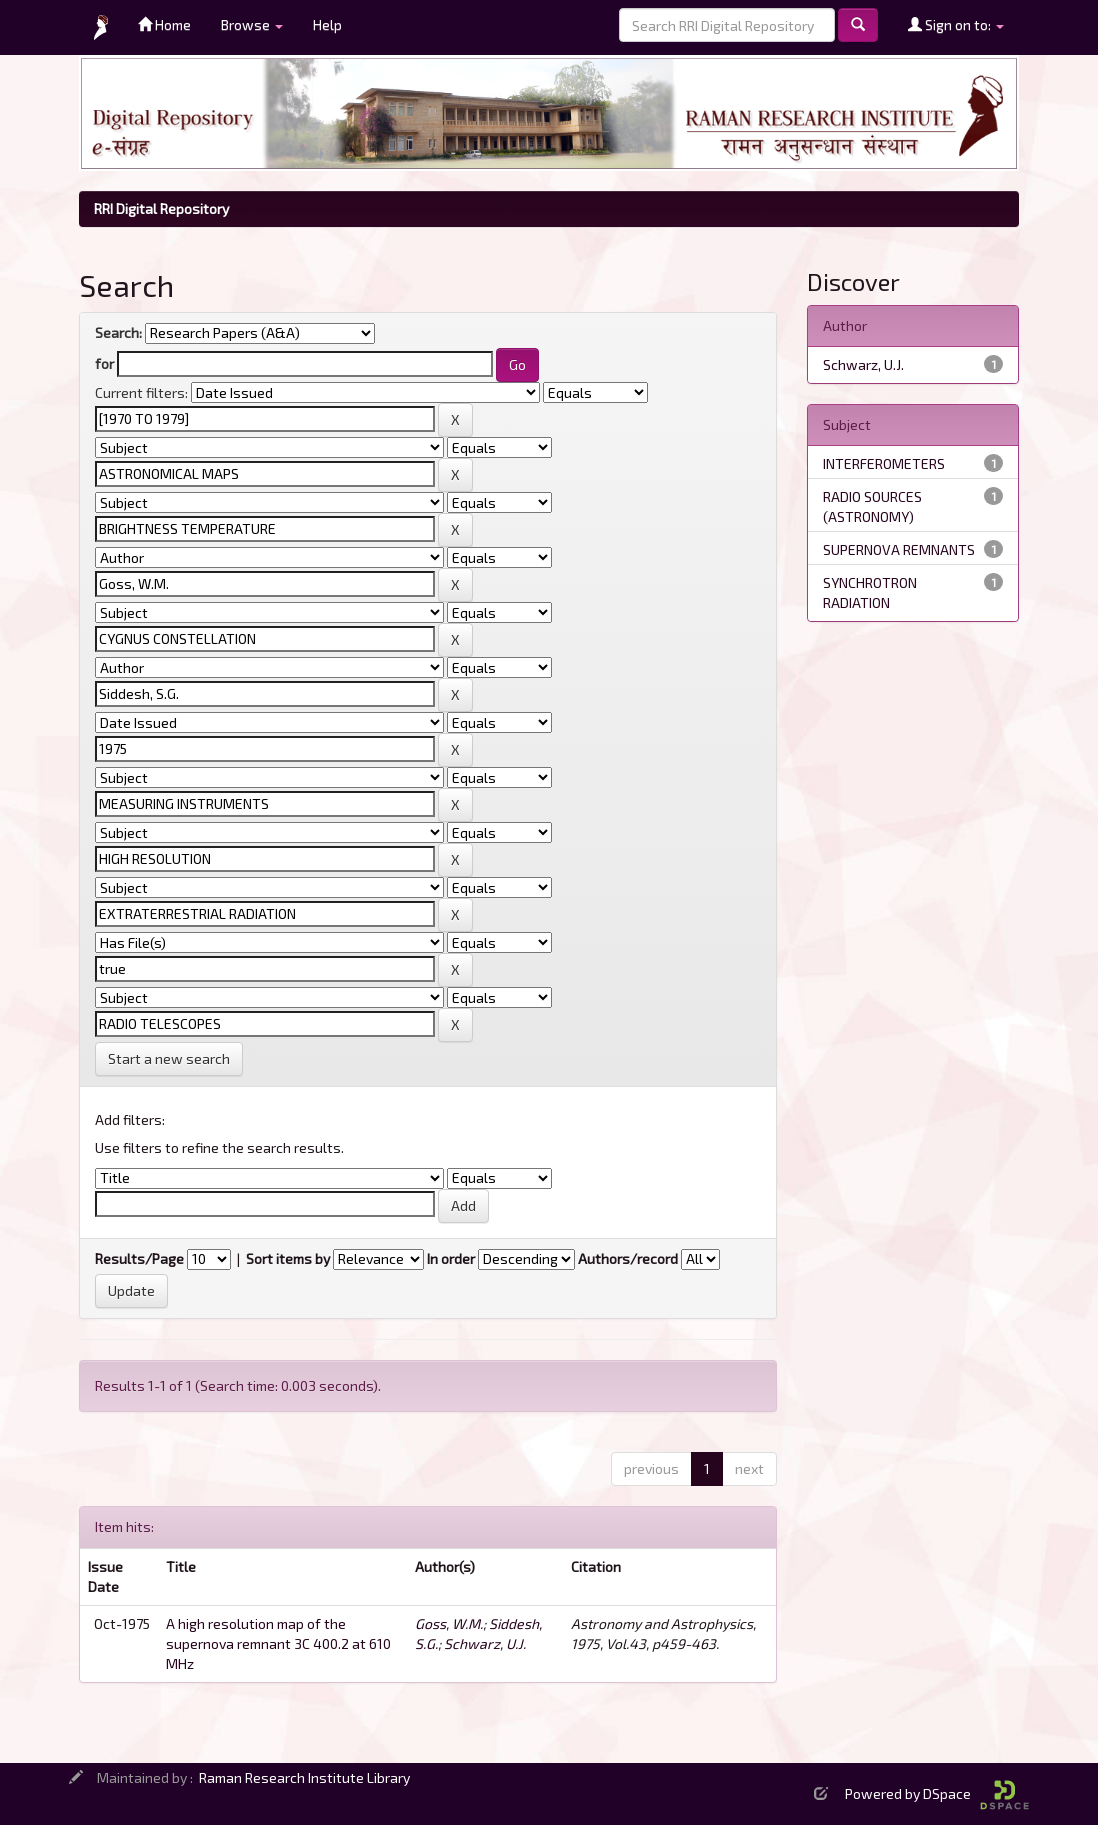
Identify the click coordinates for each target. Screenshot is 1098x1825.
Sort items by (288, 1258)
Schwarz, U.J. (485, 1643)
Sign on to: (956, 24)
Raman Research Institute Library (304, 1777)
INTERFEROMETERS (884, 463)
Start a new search (169, 1058)
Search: (118, 332)
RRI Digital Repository (161, 208)
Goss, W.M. (449, 1623)
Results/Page (139, 1258)
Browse (252, 24)
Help (327, 24)
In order (451, 1258)
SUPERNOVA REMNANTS (899, 549)
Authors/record (628, 1258)
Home (164, 24)
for (104, 363)
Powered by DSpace (937, 1793)
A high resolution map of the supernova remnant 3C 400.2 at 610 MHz (278, 1643)
